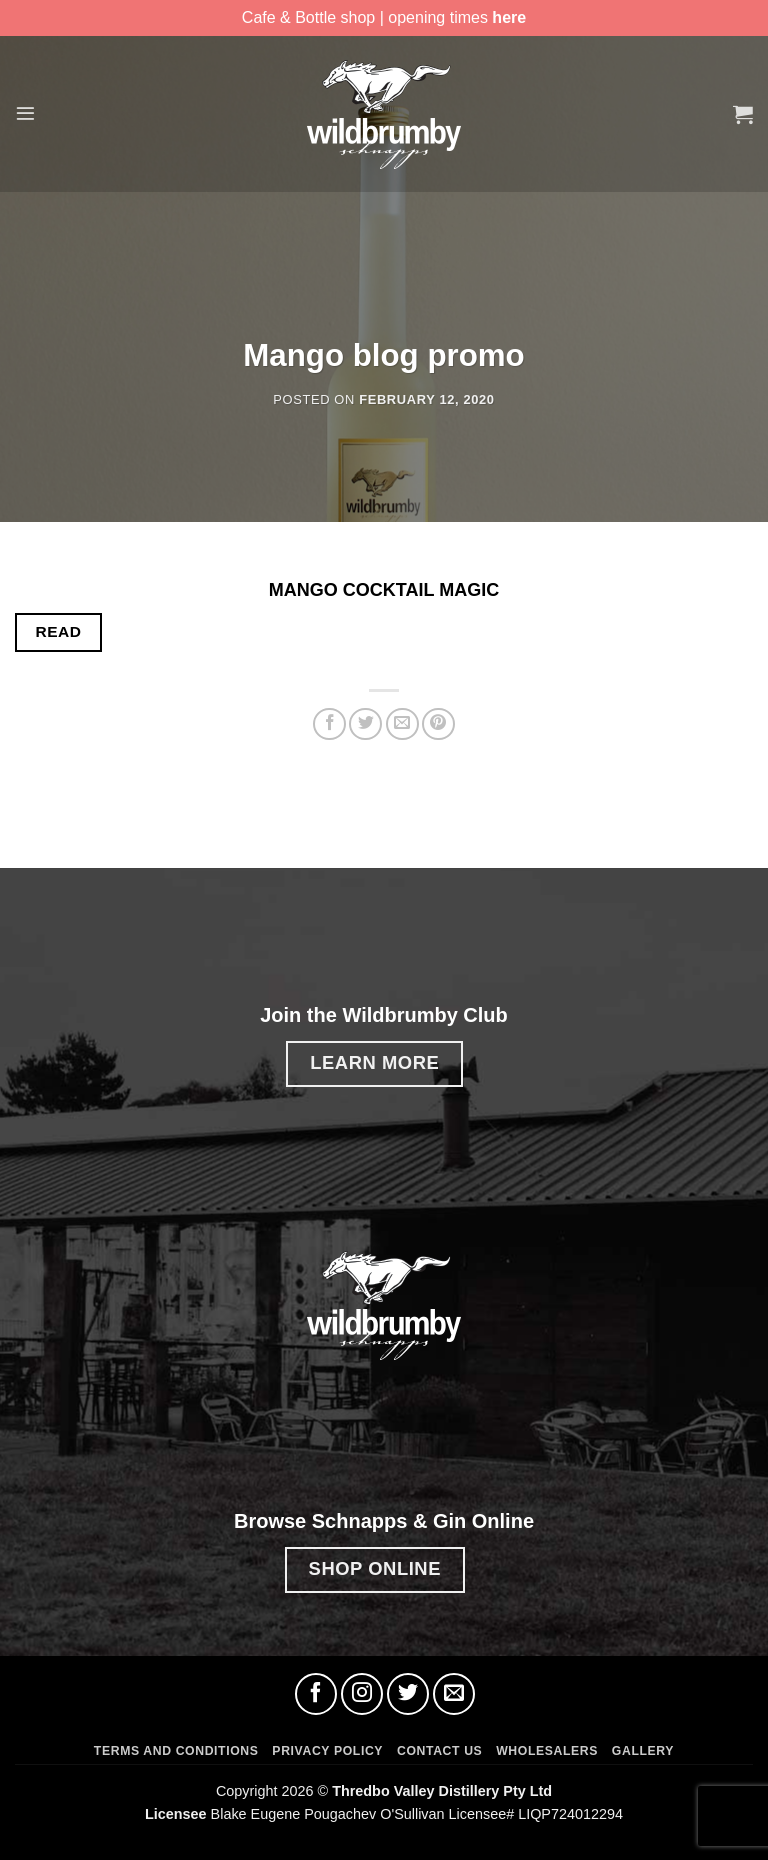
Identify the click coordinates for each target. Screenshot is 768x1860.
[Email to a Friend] (402, 724)
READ (59, 631)
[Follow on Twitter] (408, 1694)
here (509, 17)
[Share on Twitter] (365, 724)
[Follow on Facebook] (316, 1694)
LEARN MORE (374, 1062)
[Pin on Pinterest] (438, 724)
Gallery (643, 1751)
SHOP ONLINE (375, 1568)
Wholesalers (547, 1751)
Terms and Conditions (176, 1751)
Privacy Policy (327, 1751)
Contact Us (439, 1751)
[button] (27, 113)
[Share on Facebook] (329, 724)
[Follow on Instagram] (362, 1694)
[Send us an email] (454, 1694)
